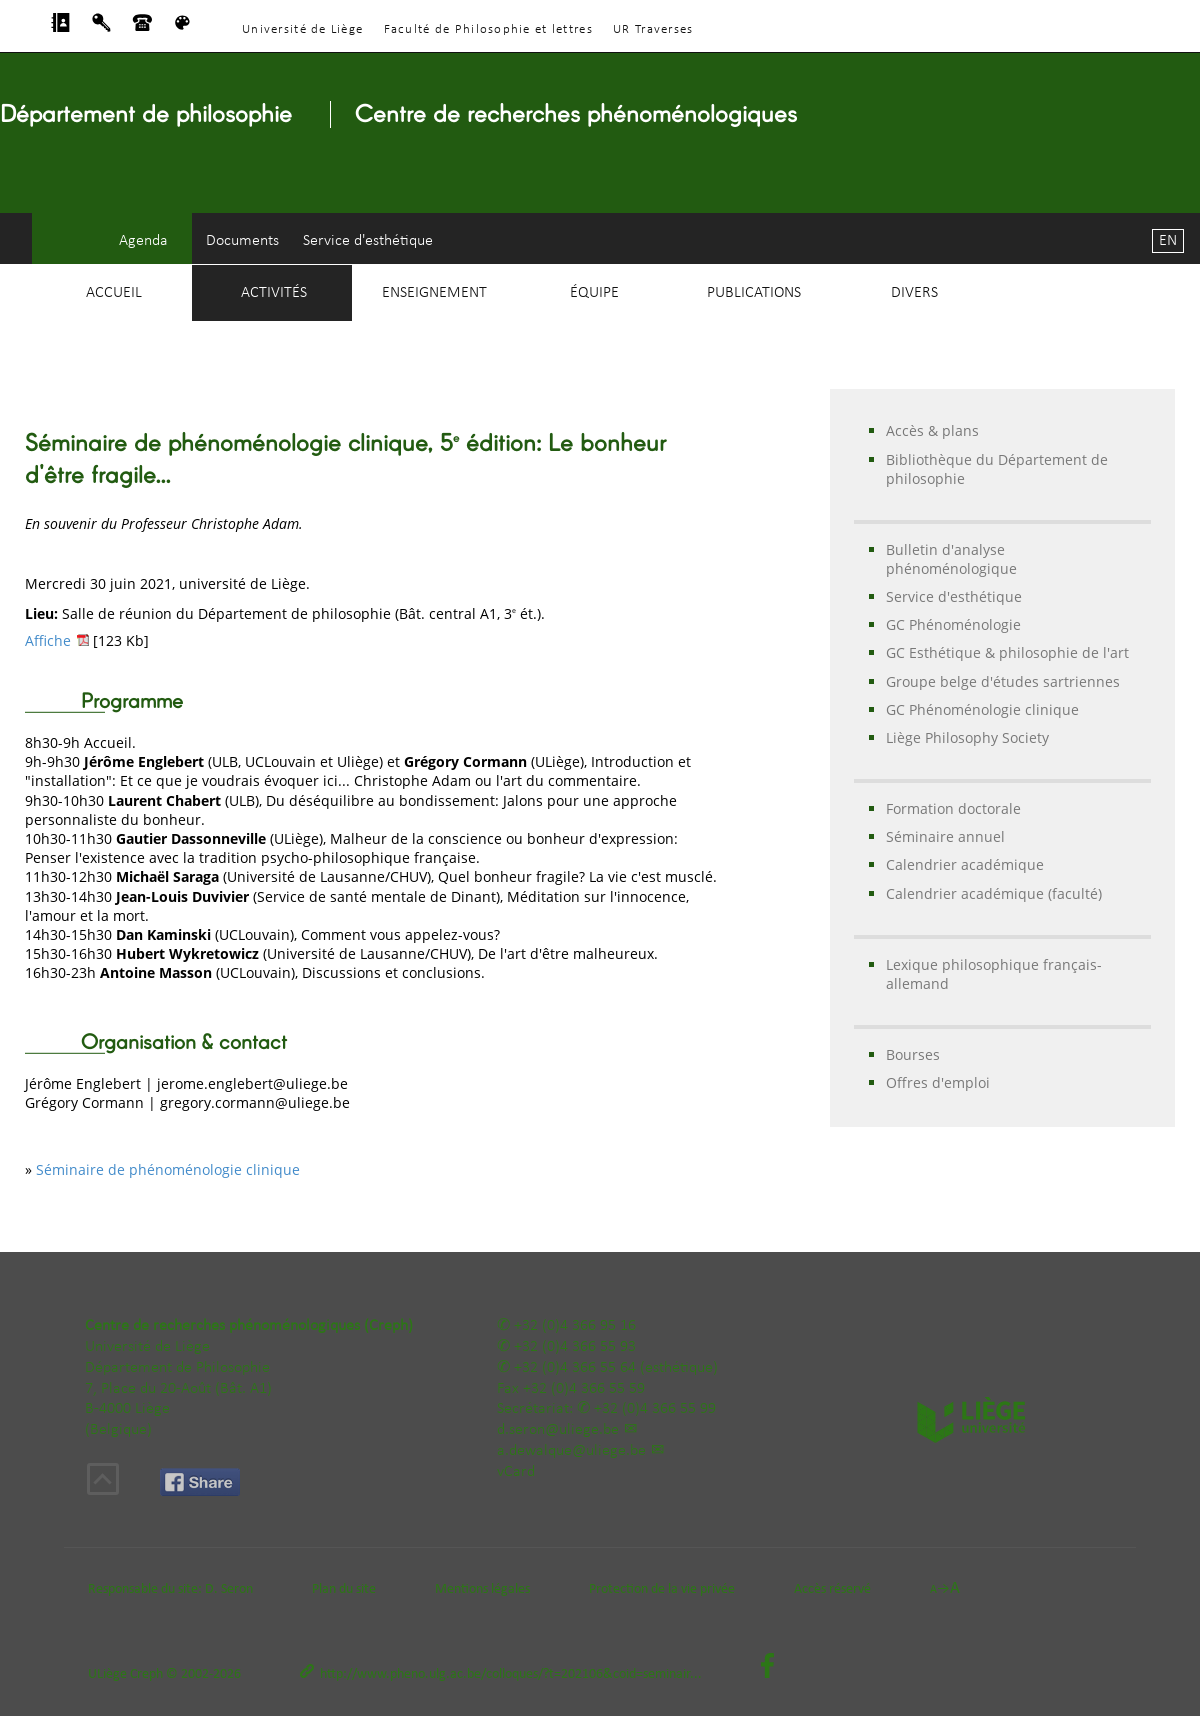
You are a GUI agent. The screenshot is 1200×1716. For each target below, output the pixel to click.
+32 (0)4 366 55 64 (575, 1368)
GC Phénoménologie (953, 624)
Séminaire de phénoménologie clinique (168, 1169)
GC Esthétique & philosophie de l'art (1007, 652)
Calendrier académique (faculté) (994, 893)
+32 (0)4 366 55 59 (584, 1389)
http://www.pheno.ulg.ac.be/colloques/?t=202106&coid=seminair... (511, 1674)
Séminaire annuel (945, 836)
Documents (242, 241)
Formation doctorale (953, 808)
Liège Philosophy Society (967, 737)
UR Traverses (653, 29)
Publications (754, 293)
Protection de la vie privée (662, 1589)
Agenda (143, 241)
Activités (274, 293)
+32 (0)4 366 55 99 (655, 1409)
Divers (914, 293)
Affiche (48, 640)
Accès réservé (832, 1589)
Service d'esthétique (368, 241)
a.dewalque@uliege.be (571, 1451)
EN (1168, 241)
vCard (516, 1472)
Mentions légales (482, 1589)
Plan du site (344, 1589)
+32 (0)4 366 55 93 (575, 1347)
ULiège (107, 1674)
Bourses (913, 1054)
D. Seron (229, 1589)
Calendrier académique (965, 864)
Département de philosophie (146, 112)
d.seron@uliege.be (558, 1430)
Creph (146, 1674)
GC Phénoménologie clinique (982, 709)
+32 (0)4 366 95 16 (575, 1326)
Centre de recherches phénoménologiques (576, 112)
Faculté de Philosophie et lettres (488, 29)
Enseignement (434, 293)
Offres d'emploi (938, 1082)
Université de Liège (302, 29)
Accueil (114, 293)
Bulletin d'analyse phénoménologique (951, 559)
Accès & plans (932, 430)
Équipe (594, 293)
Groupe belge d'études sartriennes (1003, 681)
